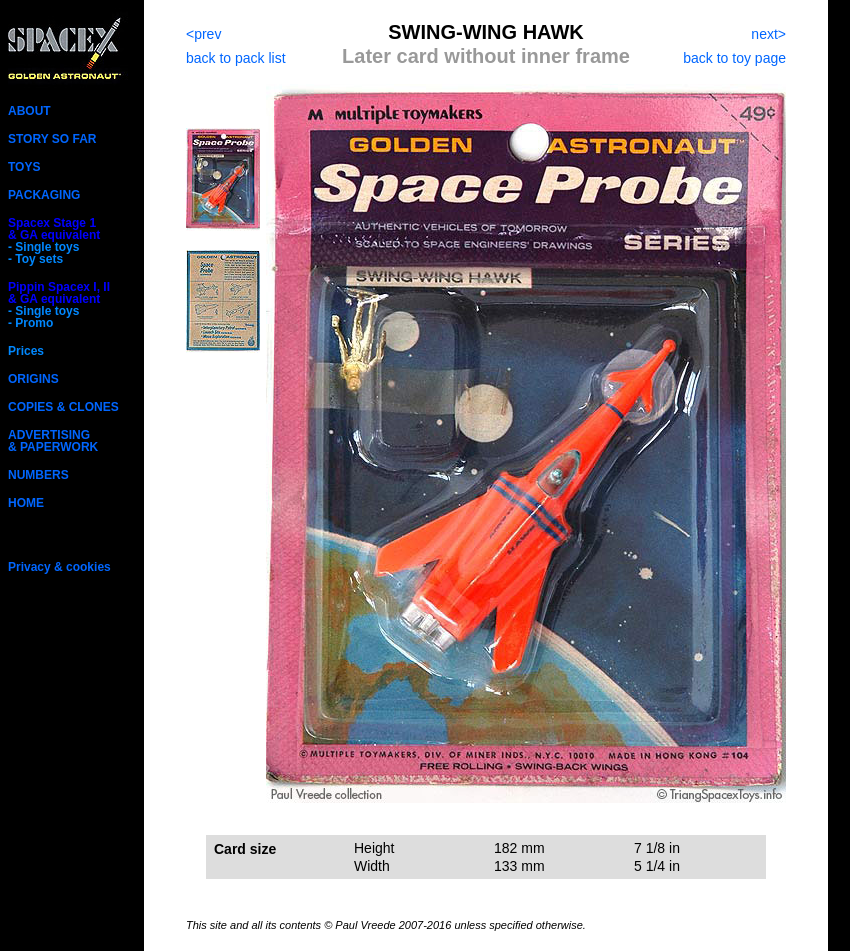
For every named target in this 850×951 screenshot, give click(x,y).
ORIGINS (33, 379)
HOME (26, 503)
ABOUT (29, 111)
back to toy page (734, 58)
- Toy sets (35, 259)
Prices (26, 351)
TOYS (24, 167)
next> (768, 34)
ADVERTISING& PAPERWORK (53, 441)
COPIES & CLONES (63, 407)
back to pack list (236, 58)
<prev (203, 34)
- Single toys (43, 247)
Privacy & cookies (59, 567)
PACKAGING (44, 195)
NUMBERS (38, 475)
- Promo (30, 323)
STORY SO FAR (52, 139)
